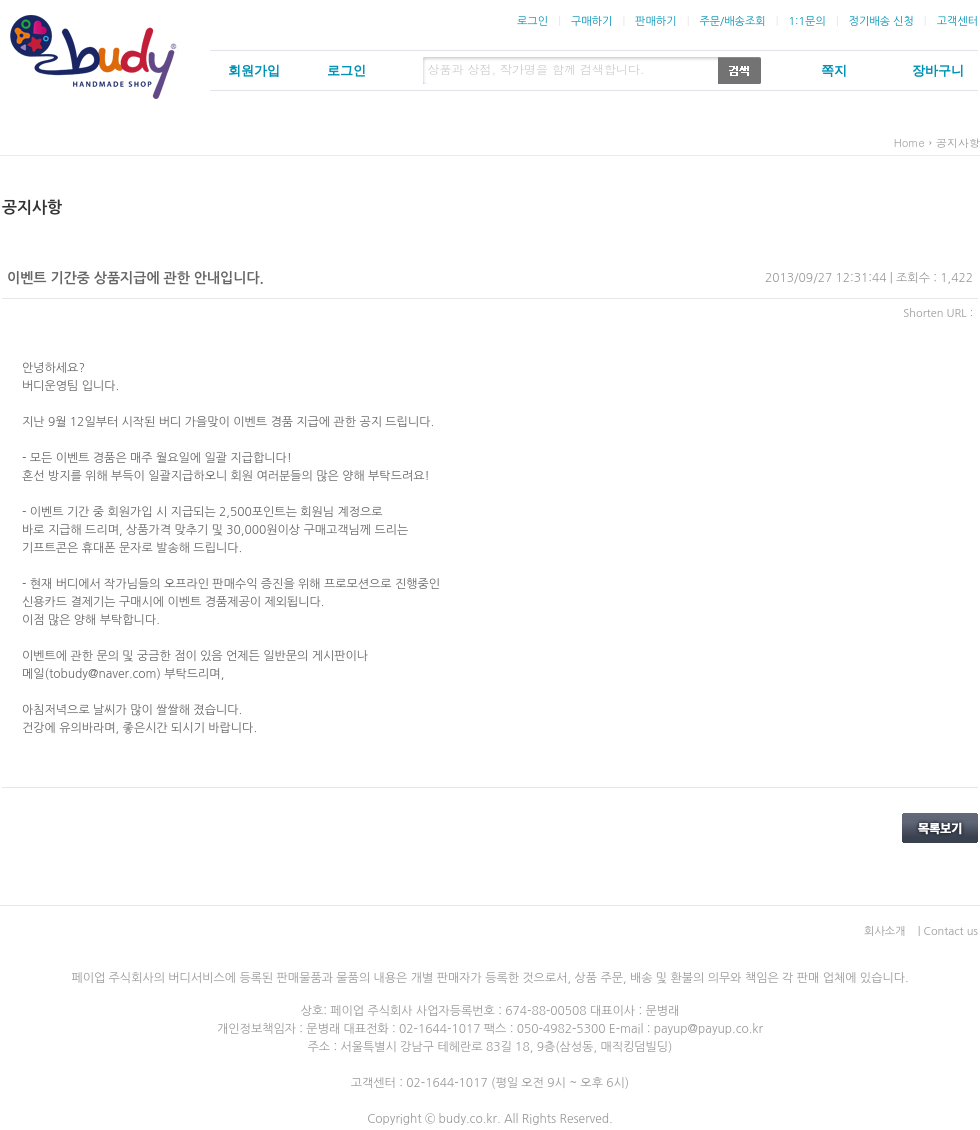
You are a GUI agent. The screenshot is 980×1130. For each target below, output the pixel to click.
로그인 (532, 21)
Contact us (951, 931)
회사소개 (884, 931)
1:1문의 (806, 21)
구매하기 (591, 21)
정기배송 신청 (881, 21)
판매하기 (655, 21)
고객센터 (957, 21)
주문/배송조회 (732, 21)
